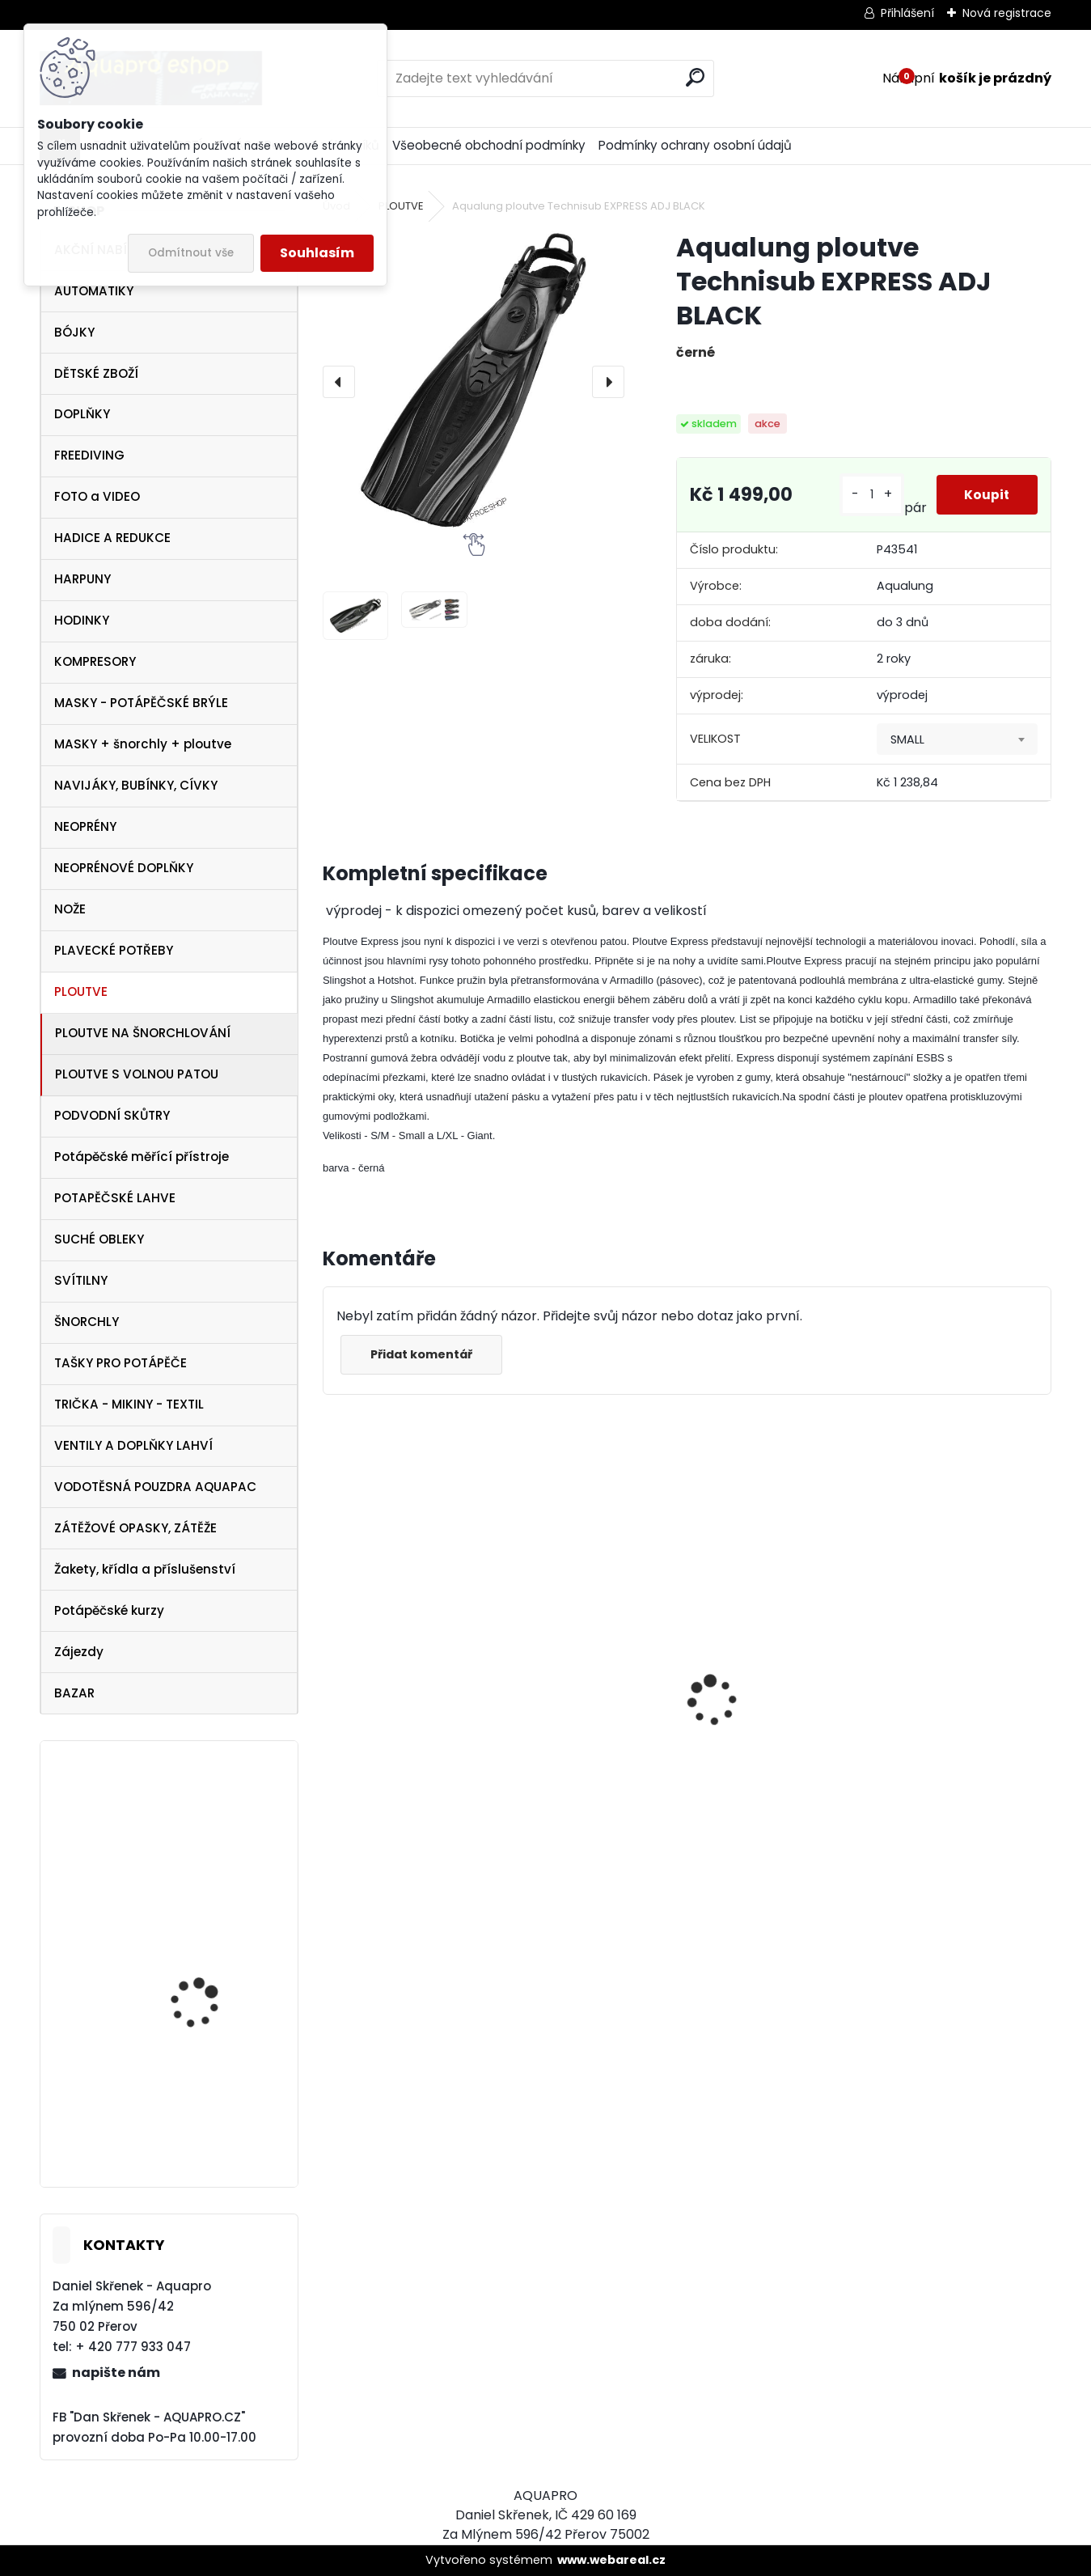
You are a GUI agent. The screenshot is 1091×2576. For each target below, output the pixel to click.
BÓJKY (74, 332)
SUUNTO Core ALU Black (213, 1833)
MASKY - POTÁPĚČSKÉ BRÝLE (141, 702)
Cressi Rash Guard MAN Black (779, 1768)
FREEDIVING (89, 455)
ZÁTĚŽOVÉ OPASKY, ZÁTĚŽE (135, 1527)
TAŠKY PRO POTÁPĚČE (120, 1362)
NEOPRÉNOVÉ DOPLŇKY (123, 867)
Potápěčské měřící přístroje (141, 1156)
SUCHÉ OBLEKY (99, 1239)
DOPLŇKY (82, 413)
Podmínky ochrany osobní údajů (695, 145)
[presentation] (339, 382)
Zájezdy (79, 1651)
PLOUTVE (81, 991)
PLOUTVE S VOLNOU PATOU (136, 1074)
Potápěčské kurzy (109, 1610)
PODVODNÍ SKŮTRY (112, 1115)
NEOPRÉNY (85, 826)
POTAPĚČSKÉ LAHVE (114, 1197)
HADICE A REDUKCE (112, 537)
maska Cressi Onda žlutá (582, 1740)
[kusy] (867, 495)
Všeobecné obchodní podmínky (489, 145)
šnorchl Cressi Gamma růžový (407, 1823)
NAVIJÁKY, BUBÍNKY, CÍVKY (136, 785)
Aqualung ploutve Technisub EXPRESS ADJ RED (211, 1982)
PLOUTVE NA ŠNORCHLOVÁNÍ (142, 1032)
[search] (695, 77)
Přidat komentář (425, 1354)
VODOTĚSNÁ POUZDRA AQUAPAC (155, 1486)
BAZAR (74, 1692)
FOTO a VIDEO (97, 496)
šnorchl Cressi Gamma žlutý (962, 1823)
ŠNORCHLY (86, 1321)
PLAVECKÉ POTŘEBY (113, 950)
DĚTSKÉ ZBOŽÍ (96, 373)
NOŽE (70, 908)
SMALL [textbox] (907, 739)
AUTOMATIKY (93, 290)
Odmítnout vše (191, 253)
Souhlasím (317, 253)
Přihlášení (907, 13)
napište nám (116, 2372)
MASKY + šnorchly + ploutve (142, 743)
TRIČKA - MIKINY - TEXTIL (129, 1404)
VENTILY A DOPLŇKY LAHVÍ (133, 1445)
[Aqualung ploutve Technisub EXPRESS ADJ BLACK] (474, 382)
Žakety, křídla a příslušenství (144, 1569)
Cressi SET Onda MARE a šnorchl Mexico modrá (214, 2108)
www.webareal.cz (611, 2560)
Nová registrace (1006, 13)
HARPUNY (82, 578)
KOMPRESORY (95, 661)
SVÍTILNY (81, 1280)
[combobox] (957, 739)
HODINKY (81, 620)
